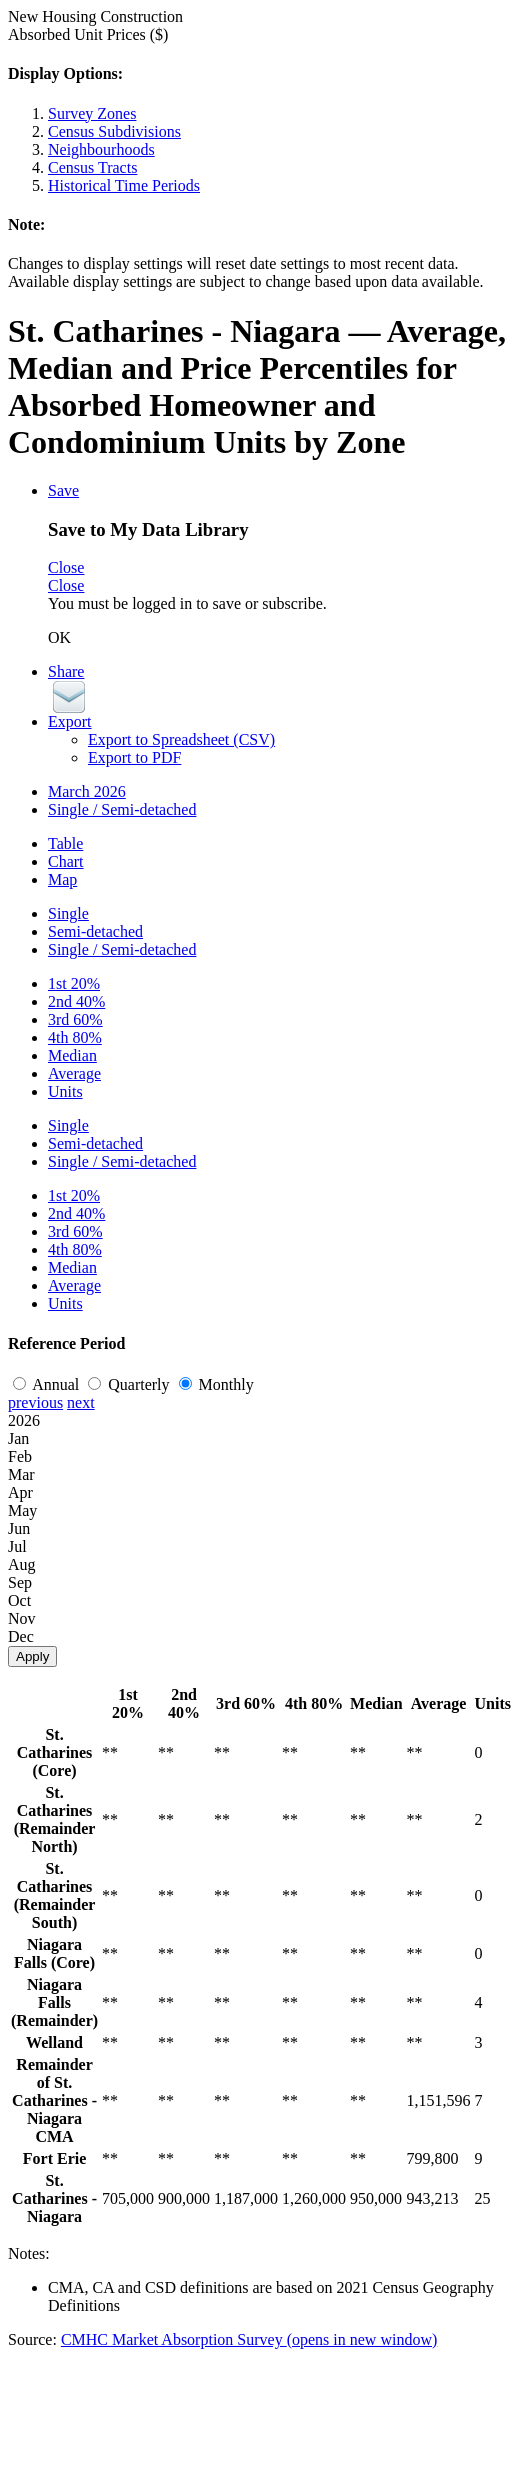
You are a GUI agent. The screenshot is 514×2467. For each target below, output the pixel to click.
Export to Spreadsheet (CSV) (181, 739)
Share (66, 671)
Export (70, 721)
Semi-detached (95, 931)
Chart (66, 861)
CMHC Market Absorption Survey (249, 2339)
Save (63, 490)
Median (72, 1055)
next (81, 1402)
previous (35, 1402)
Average (74, 1073)
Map (62, 879)
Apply (32, 1656)
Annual (48, 1384)
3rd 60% (75, 1019)
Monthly (216, 1384)
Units (65, 1091)
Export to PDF (134, 757)
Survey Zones (92, 113)
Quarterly (130, 1384)
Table (65, 843)
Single (68, 913)
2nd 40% (76, 1001)
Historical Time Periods (124, 185)
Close (66, 567)
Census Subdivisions (114, 131)
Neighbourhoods (101, 149)
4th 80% (75, 1037)
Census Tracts (92, 167)
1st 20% (74, 983)
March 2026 (87, 791)
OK (59, 637)
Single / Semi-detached (122, 809)
